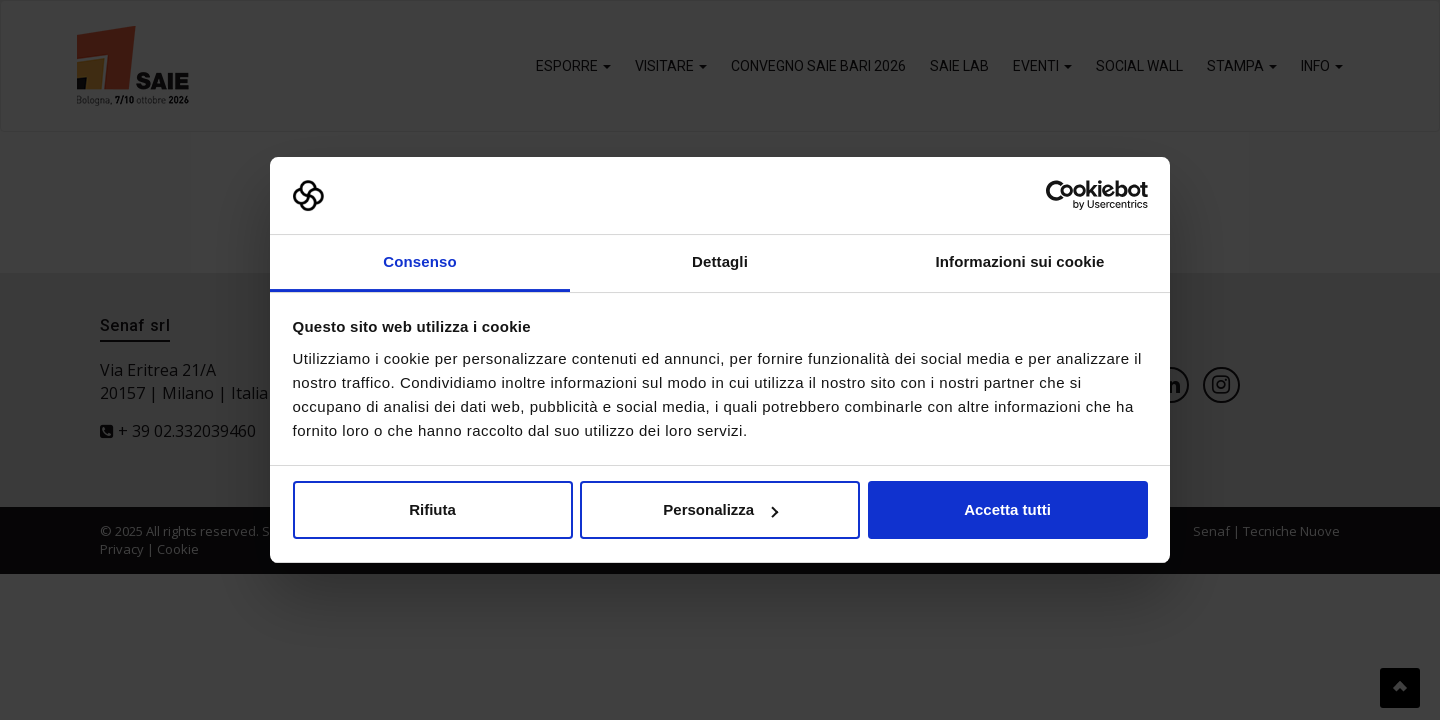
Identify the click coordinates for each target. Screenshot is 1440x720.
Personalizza (720, 509)
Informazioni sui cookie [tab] (1020, 261)
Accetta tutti (1007, 509)
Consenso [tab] (419, 261)
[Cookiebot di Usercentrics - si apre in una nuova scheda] (1060, 196)
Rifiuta (432, 509)
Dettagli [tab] (720, 261)
